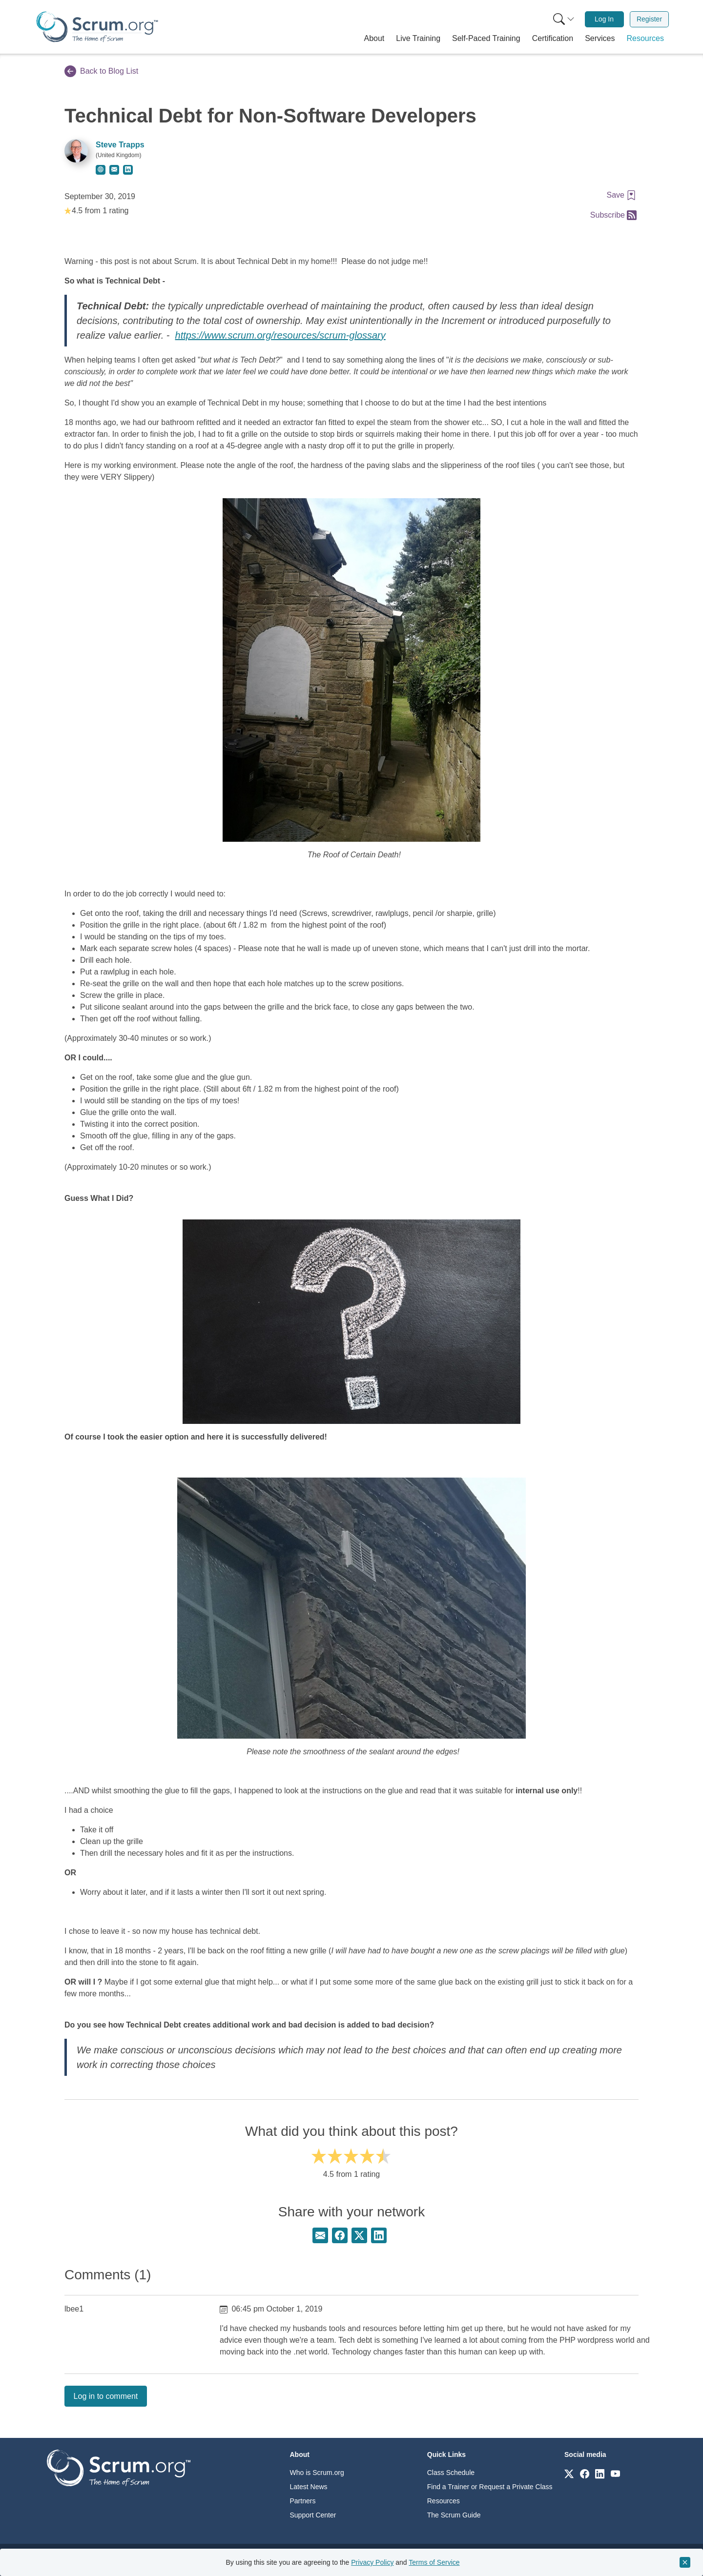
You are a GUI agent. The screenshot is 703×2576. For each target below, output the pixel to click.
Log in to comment (106, 2396)
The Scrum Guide (454, 2515)
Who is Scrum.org (317, 2472)
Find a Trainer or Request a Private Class (490, 2487)
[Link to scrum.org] (569, 2473)
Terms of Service (434, 2562)
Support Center (313, 2515)
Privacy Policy (372, 2562)
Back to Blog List (101, 71)
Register (649, 19)
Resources (443, 2501)
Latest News (309, 2487)
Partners (303, 2501)
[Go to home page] (118, 2467)
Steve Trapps (120, 145)
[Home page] (97, 26)
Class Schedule (451, 2472)
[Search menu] (564, 19)
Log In (604, 19)
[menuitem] (563, 19)
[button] (374, 38)
